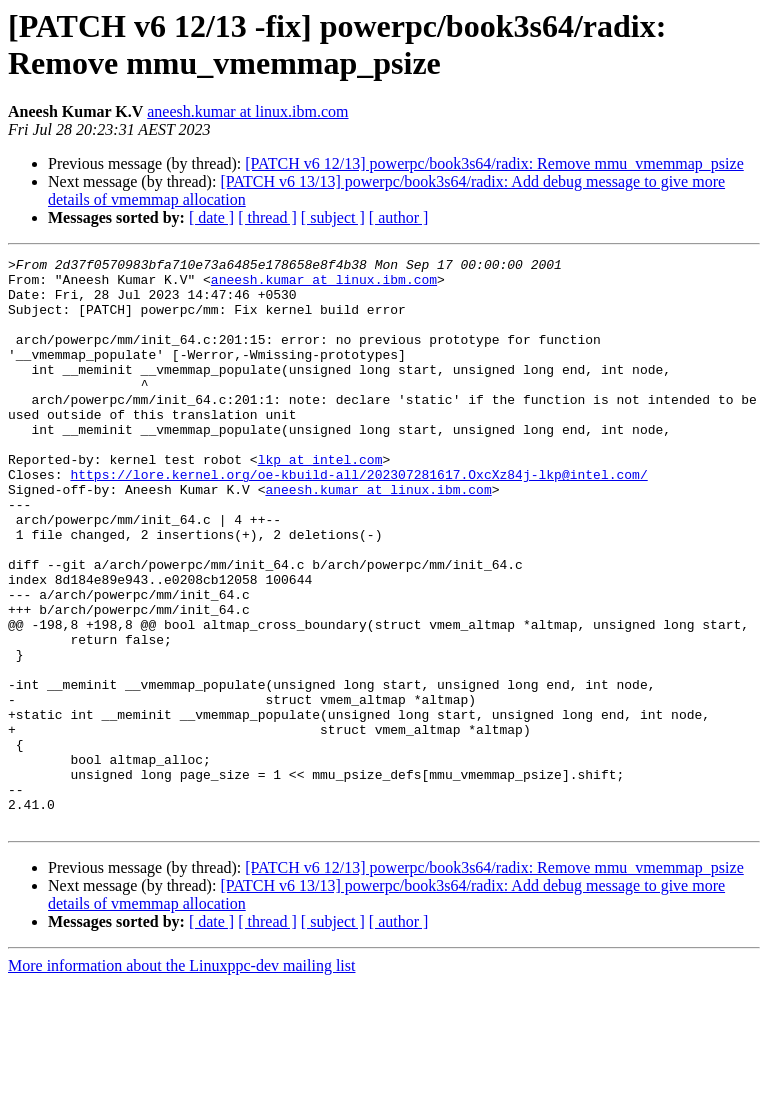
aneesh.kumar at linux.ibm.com (247, 111)
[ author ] (399, 217)
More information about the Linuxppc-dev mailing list (181, 1079)
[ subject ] (333, 217)
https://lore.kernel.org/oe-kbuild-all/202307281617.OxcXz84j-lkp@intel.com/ (358, 519)
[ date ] (211, 217)
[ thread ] (267, 217)
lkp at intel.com (320, 501)
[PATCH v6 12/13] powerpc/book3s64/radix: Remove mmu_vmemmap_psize (494, 163)
